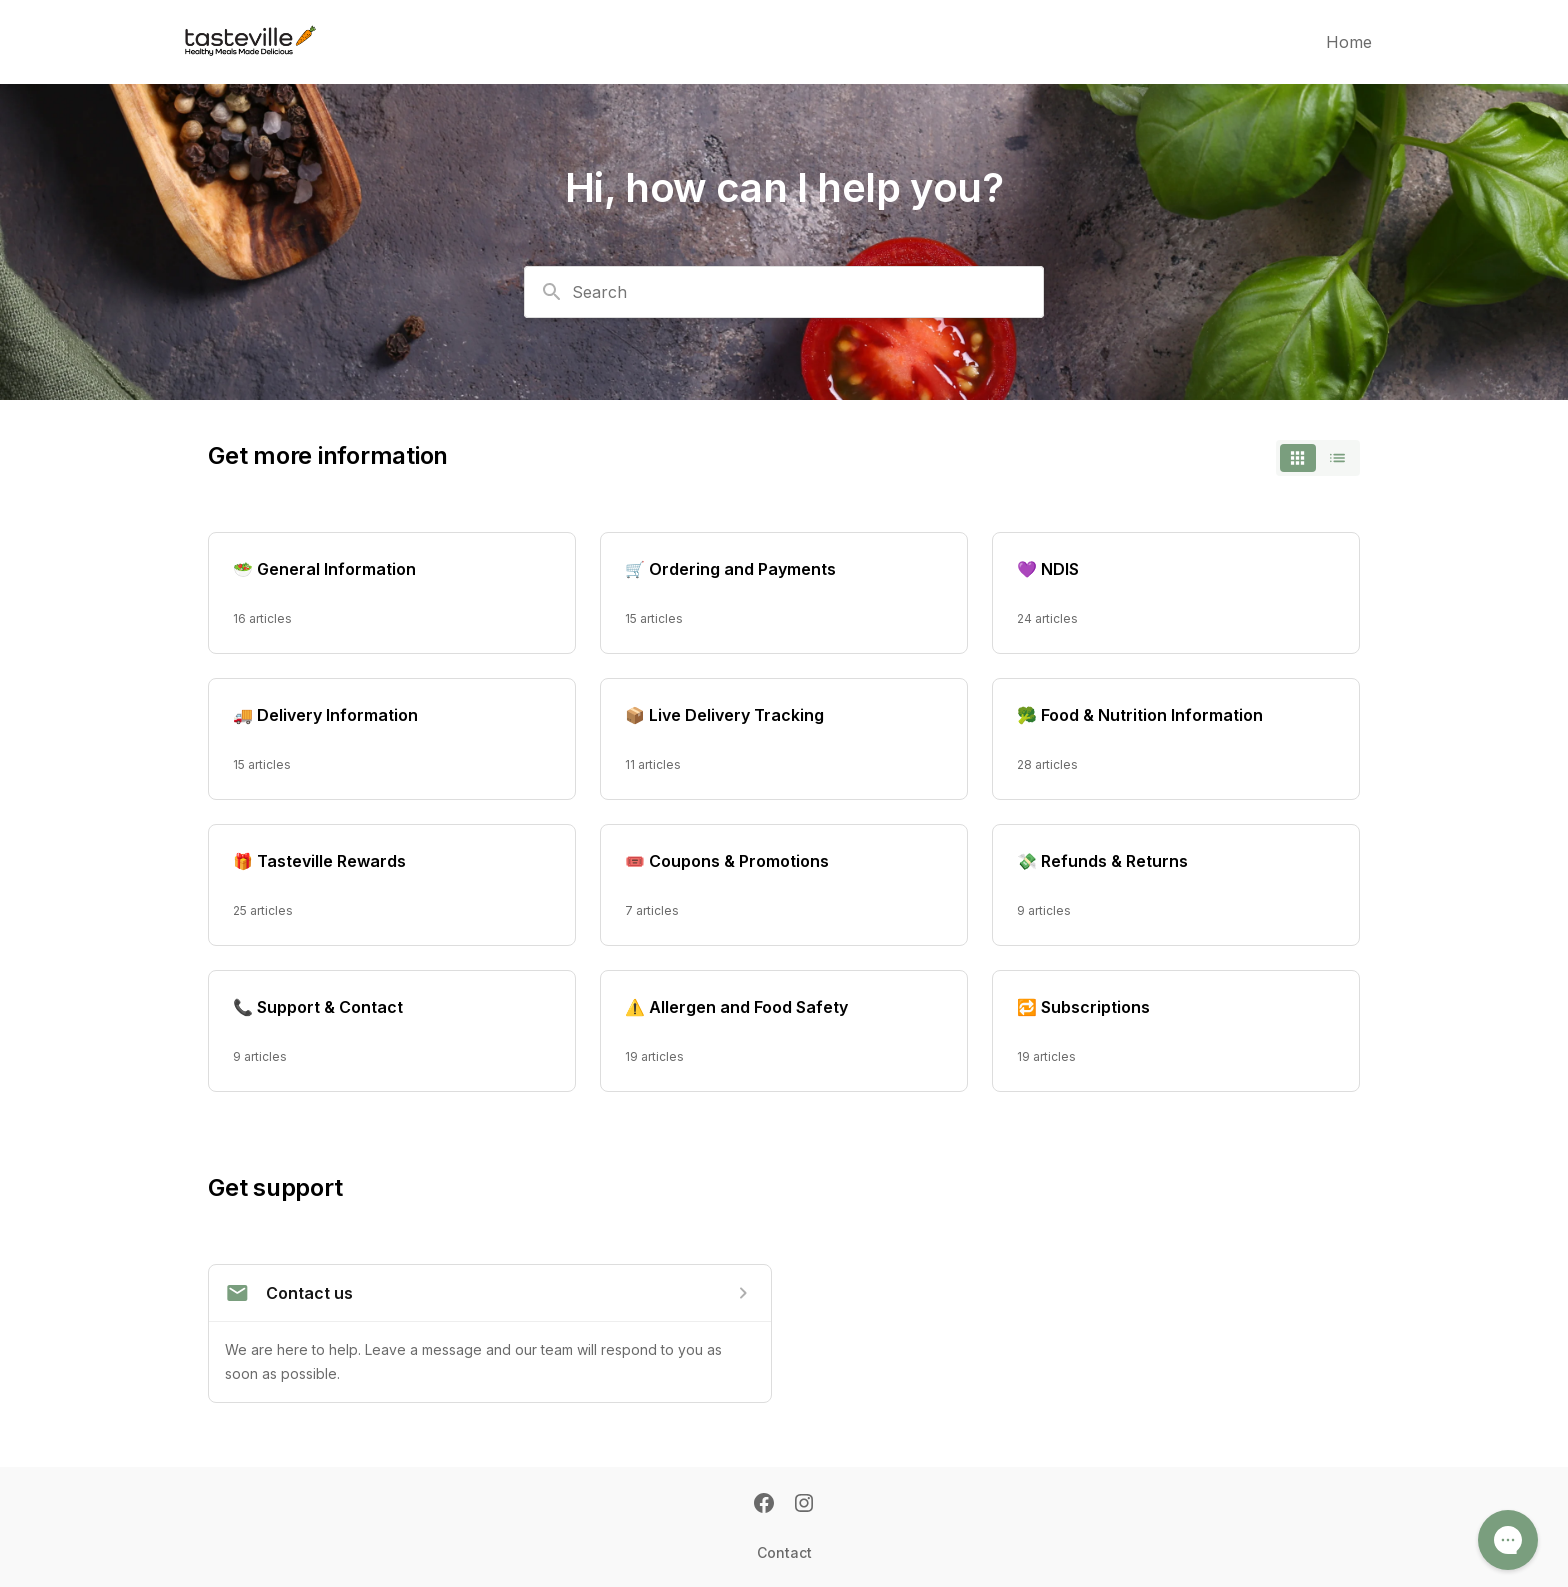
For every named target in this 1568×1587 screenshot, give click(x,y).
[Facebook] (764, 1505)
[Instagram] (804, 1505)
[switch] (1318, 458)
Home (1349, 42)
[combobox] (784, 292)
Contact (784, 1552)
